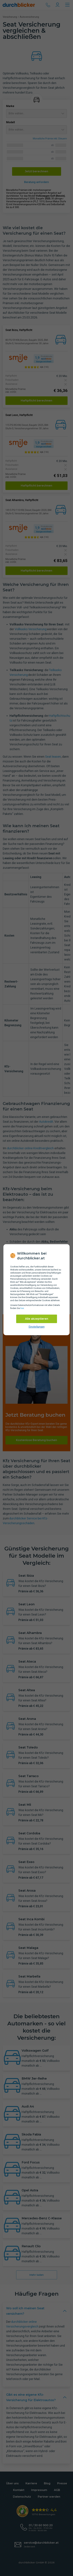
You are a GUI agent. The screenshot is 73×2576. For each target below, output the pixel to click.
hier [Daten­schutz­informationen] (22, 1308)
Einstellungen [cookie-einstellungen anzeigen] (37, 1326)
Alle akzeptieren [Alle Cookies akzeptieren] (36, 1318)
